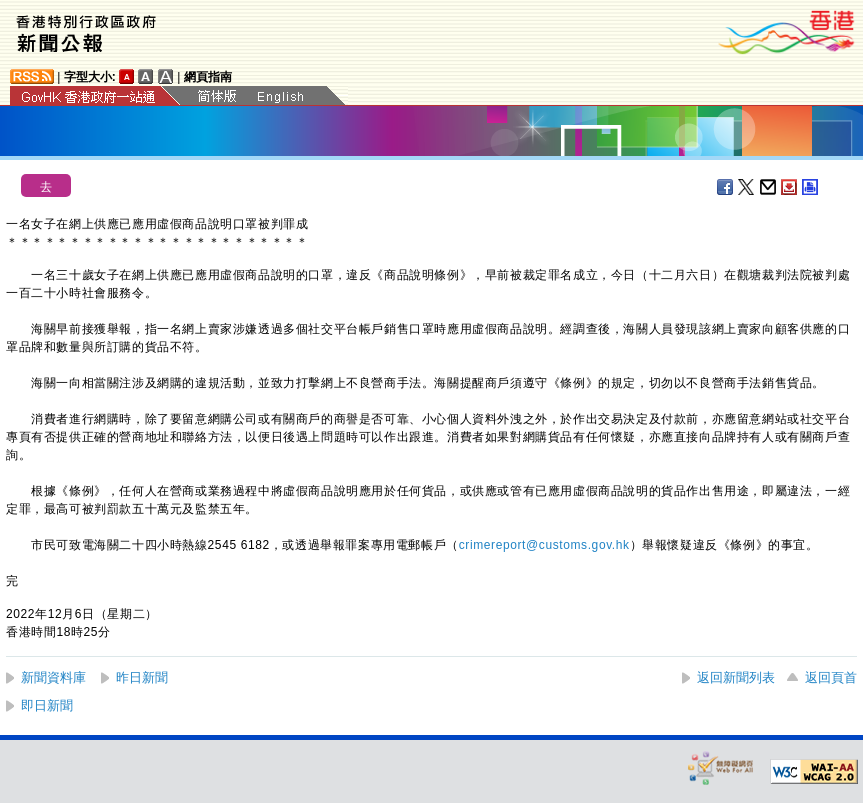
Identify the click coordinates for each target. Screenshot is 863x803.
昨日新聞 (142, 677)
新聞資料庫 (53, 677)
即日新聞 (47, 705)
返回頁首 (831, 677)
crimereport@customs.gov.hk (544, 545)
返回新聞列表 (736, 677)
